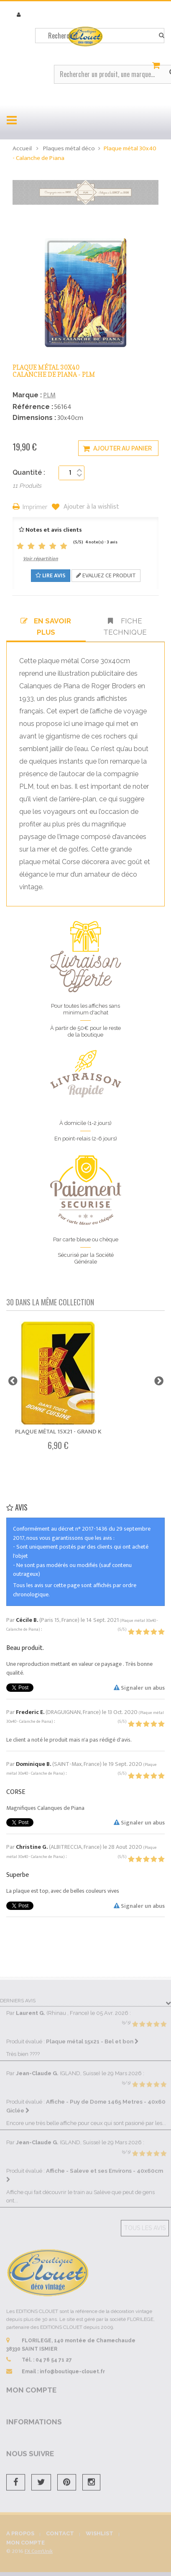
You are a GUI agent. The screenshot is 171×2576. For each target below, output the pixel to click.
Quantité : (29, 472)
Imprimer (35, 507)
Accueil (22, 148)
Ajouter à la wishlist (90, 507)
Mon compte (31, 2384)
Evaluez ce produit (106, 575)
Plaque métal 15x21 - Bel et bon (92, 2036)
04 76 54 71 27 (54, 2355)
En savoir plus (45, 626)
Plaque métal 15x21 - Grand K (58, 1431)
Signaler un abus (139, 1688)
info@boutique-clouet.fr (72, 2366)
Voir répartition (40, 558)
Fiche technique (125, 626)
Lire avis (51, 575)
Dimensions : (34, 418)
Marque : (27, 395)
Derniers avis (18, 1996)
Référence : (33, 407)
